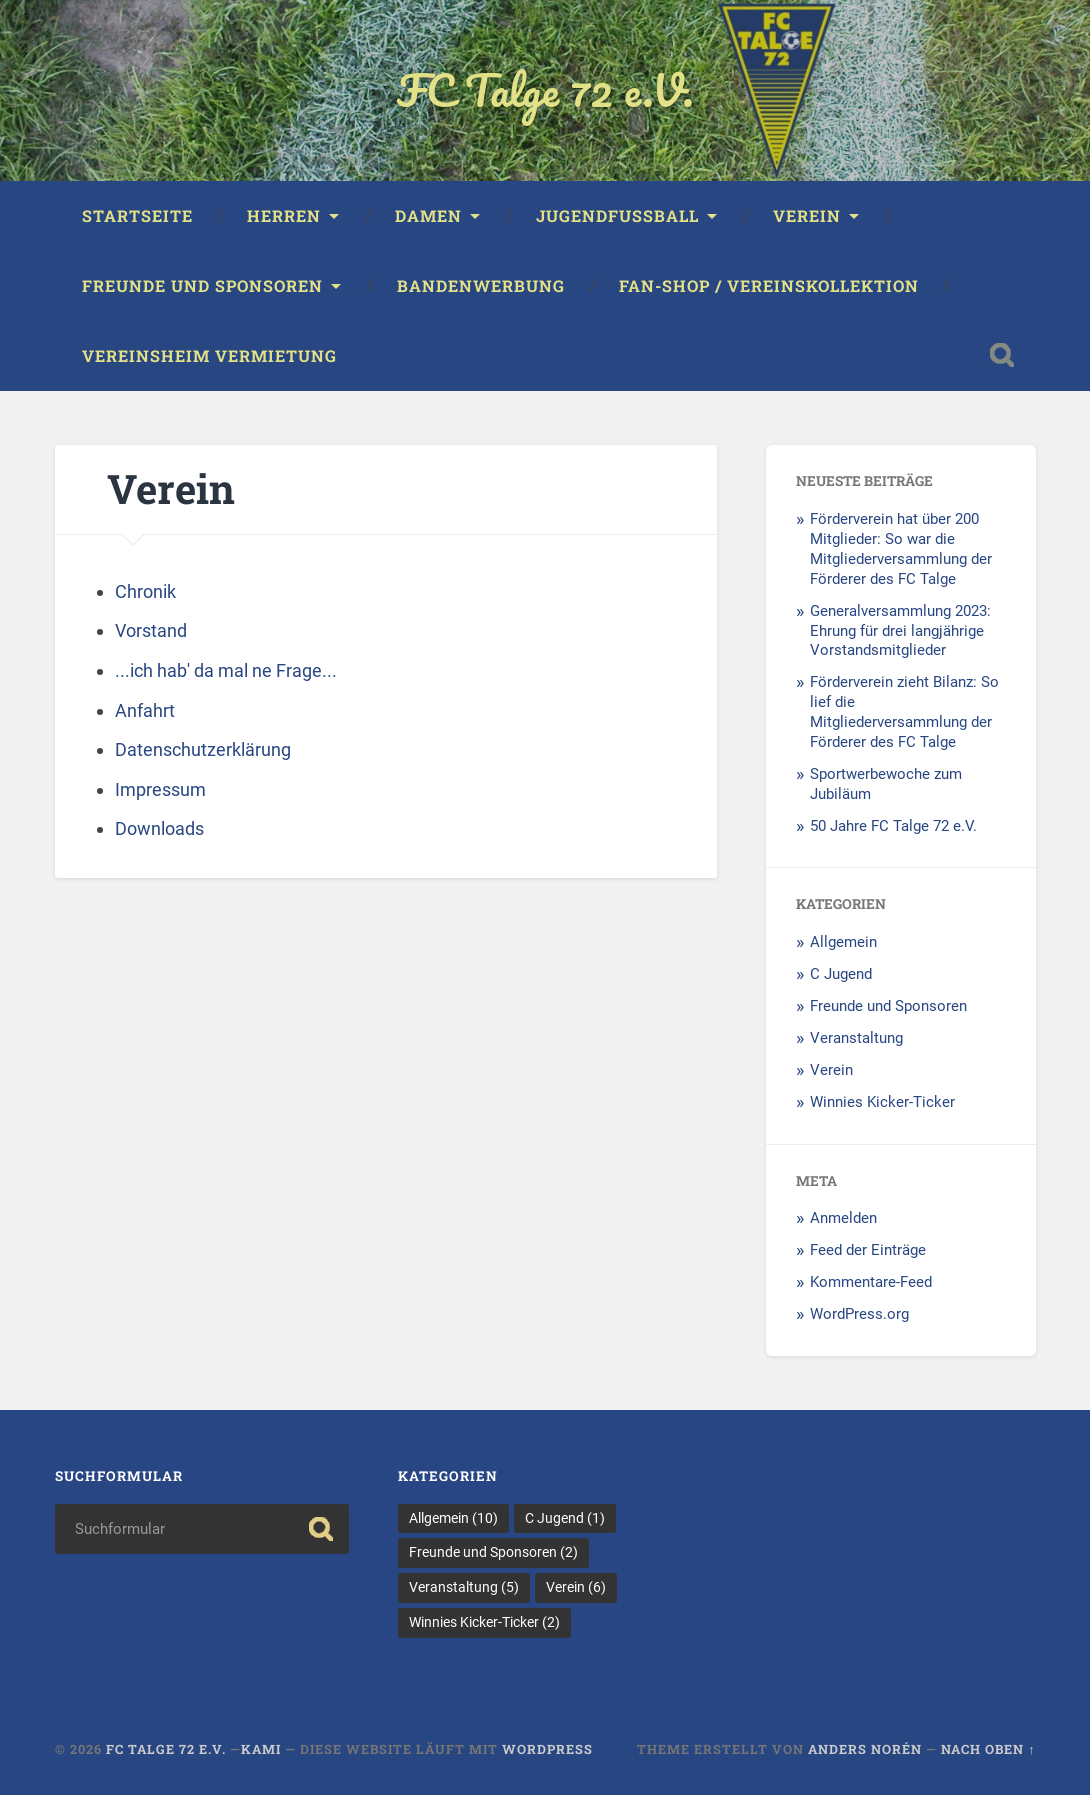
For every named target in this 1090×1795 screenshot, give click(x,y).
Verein (807, 215)
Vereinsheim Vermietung (209, 355)
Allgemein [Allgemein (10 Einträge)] (453, 1518)
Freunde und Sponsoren (202, 285)
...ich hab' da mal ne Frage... (226, 670)
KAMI (263, 1749)
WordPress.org (859, 1314)
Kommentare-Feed (871, 1282)
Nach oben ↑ (988, 1749)
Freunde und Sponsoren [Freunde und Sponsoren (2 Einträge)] (493, 1552)
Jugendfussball (617, 215)
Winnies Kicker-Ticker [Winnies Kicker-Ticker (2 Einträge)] (484, 1622)
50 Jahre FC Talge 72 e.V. (893, 826)
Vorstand (151, 630)
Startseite (137, 215)
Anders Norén (865, 1749)
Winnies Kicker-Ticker (882, 1102)
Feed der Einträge (868, 1250)
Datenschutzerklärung (203, 749)
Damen (428, 215)
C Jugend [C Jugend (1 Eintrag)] (565, 1518)
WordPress (547, 1749)
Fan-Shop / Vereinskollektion (769, 285)
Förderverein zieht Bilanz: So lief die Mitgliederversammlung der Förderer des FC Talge (904, 712)
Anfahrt (145, 710)
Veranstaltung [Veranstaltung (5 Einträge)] (464, 1587)
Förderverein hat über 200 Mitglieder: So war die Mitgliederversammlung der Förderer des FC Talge (901, 549)
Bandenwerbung (481, 285)
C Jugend (841, 974)
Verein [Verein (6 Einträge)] (576, 1587)
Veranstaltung (856, 1038)
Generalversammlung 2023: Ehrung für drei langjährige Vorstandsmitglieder (900, 631)
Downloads (159, 828)
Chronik (145, 591)
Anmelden (843, 1218)
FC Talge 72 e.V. (545, 89)
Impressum (160, 789)
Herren (284, 215)
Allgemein (843, 942)
